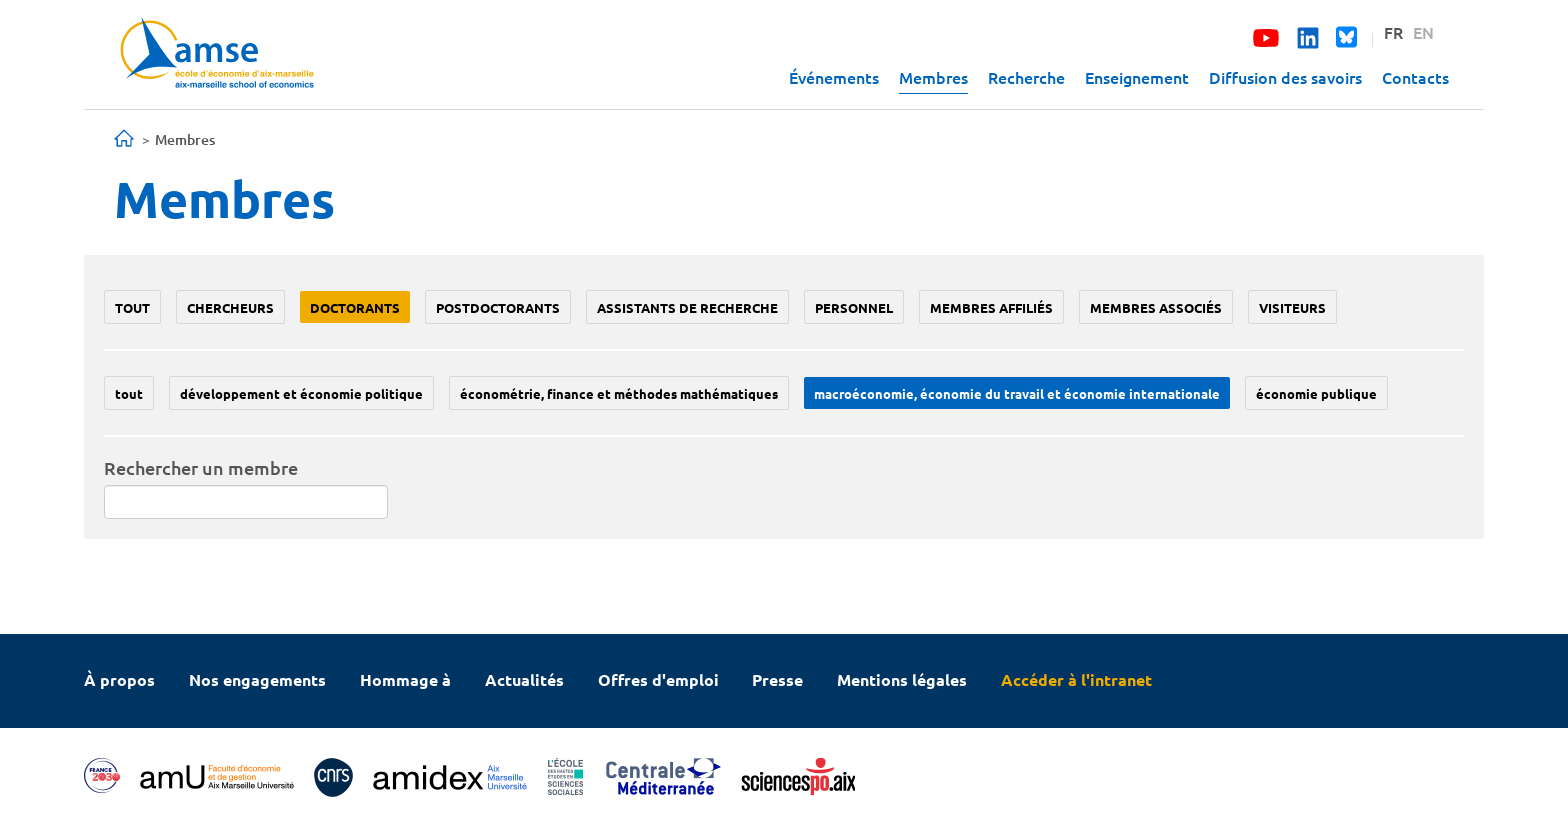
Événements (834, 77)
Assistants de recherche (687, 307)
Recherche (1026, 77)
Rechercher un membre (201, 467)
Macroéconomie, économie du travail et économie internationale (1017, 393)
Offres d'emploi (658, 679)
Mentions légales (902, 679)
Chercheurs (230, 307)
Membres (933, 77)
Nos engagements (257, 679)
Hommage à (405, 679)
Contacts (1415, 77)
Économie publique (1316, 393)
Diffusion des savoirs (1285, 77)
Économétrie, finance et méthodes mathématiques (619, 393)
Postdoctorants (498, 307)
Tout (132, 307)
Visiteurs (1292, 307)
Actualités (524, 679)
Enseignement (1137, 77)
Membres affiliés (991, 307)
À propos (119, 679)
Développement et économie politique (301, 393)
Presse (777, 679)
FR (1393, 32)
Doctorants (355, 307)
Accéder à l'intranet (1076, 679)
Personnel (854, 307)
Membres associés (1156, 307)
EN (1423, 32)
